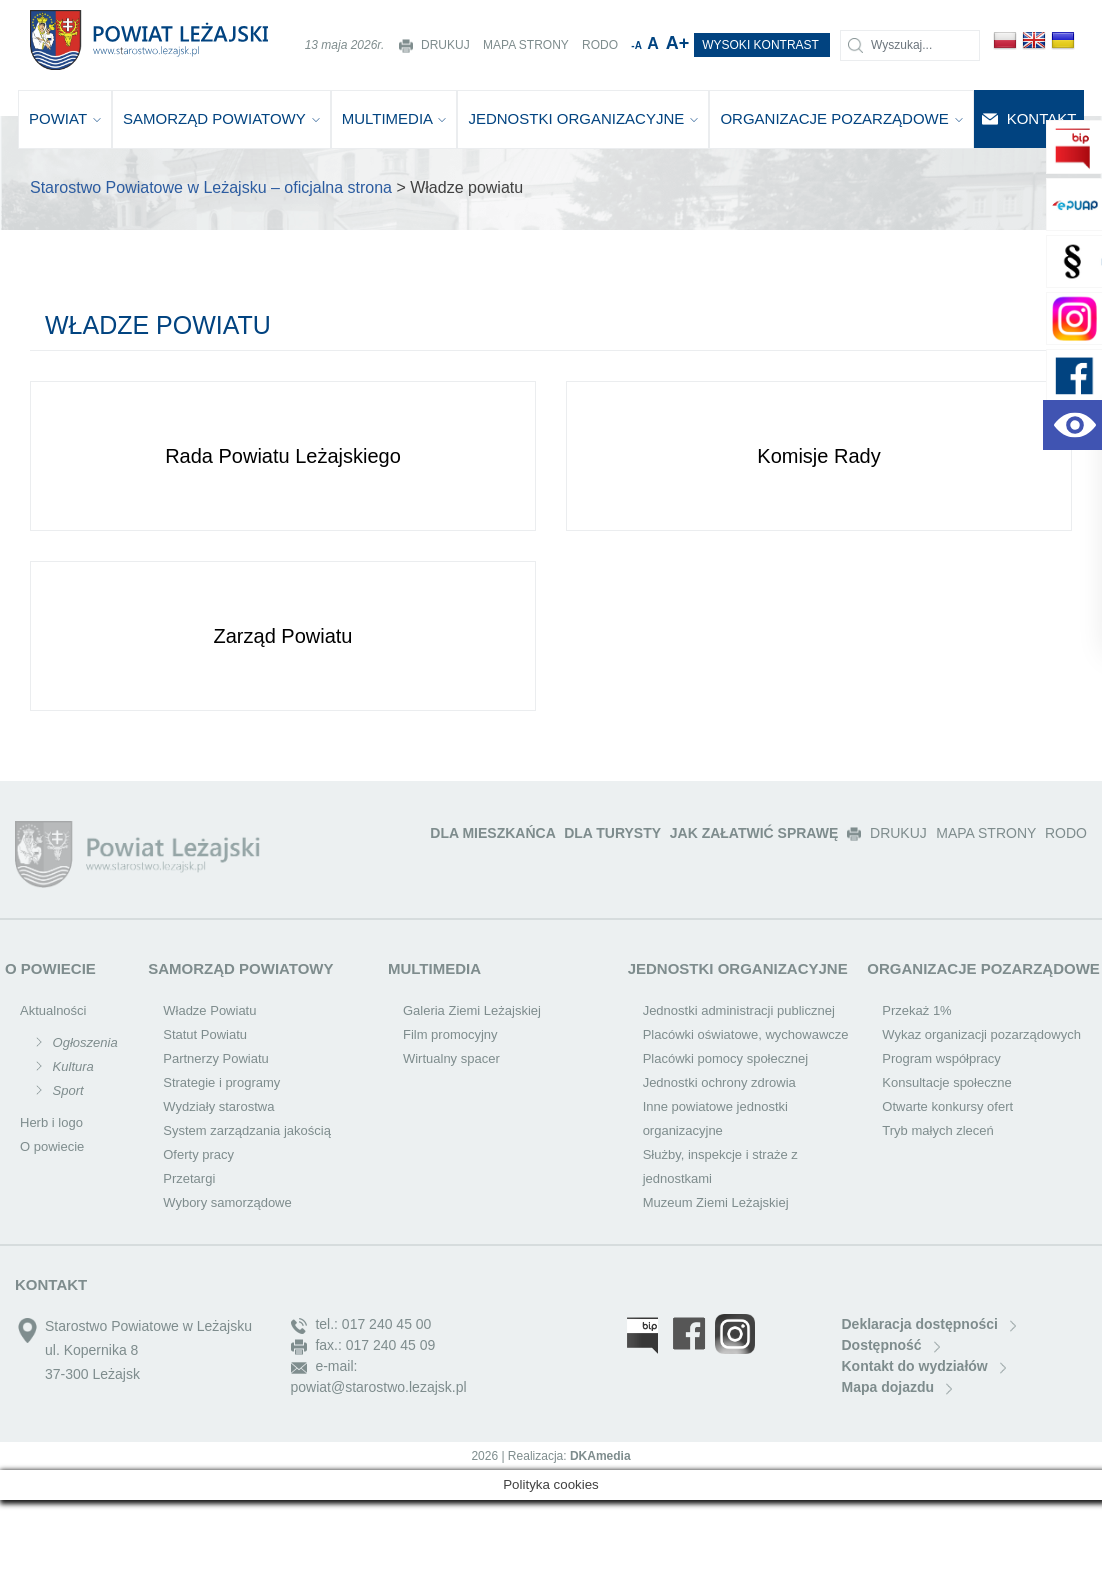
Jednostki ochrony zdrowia (719, 1082)
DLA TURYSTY (614, 833)
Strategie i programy (221, 1082)
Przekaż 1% (916, 1010)
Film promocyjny (450, 1034)
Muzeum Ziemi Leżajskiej (716, 1202)
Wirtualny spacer (451, 1058)
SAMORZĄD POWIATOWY (221, 118)
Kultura (71, 1066)
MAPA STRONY (527, 45)
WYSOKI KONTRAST (762, 45)
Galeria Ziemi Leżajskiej (472, 1010)
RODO (601, 45)
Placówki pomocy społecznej (725, 1058)
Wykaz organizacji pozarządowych (981, 1034)
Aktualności (53, 1010)
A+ (680, 43)
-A (637, 45)
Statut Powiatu (205, 1034)
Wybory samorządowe (227, 1202)
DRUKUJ (436, 45)
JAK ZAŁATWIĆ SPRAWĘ (756, 833)
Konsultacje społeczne (946, 1082)
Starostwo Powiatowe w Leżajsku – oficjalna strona (211, 187)
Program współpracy (941, 1058)
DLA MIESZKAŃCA (494, 833)
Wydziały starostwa (218, 1106)
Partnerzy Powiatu (216, 1058)
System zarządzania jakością (247, 1130)
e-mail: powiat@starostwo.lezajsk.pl (379, 1376)
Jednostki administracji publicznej (739, 1010)
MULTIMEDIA (394, 118)
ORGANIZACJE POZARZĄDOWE (841, 118)
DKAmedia (600, 1456)
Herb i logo (51, 1122)
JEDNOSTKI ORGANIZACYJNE (583, 118)
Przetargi (189, 1178)
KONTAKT (1029, 118)
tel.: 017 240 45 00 (361, 1324)
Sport (66, 1090)
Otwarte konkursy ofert (947, 1106)
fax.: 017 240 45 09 (363, 1345)
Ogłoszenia (83, 1042)
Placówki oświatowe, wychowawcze (746, 1034)
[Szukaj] (910, 45)
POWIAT (65, 118)
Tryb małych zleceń (938, 1130)
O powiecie (52, 1146)
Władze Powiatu (209, 1010)
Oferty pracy (198, 1154)
